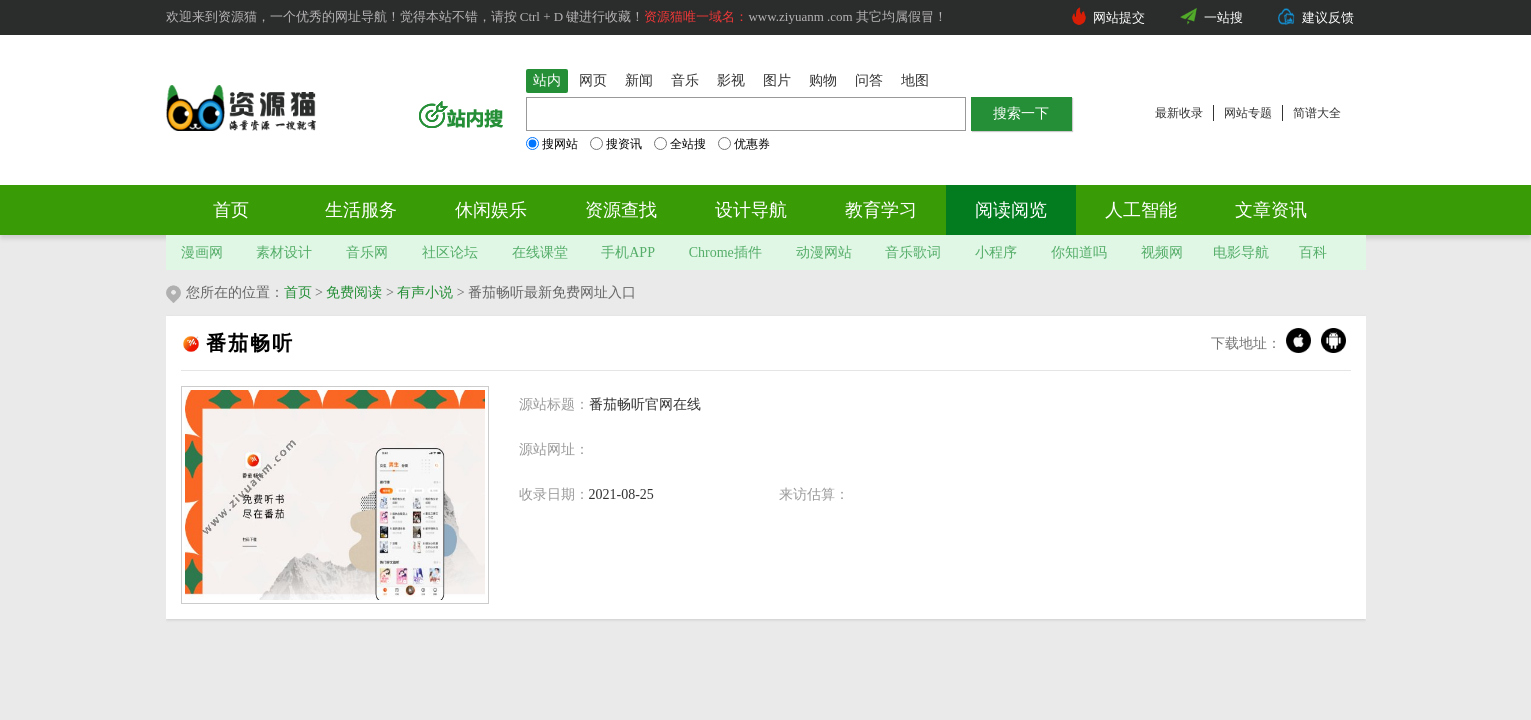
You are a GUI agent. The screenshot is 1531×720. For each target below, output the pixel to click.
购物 (823, 80)
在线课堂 (540, 252)
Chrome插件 (725, 252)
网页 (593, 80)
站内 (547, 80)
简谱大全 (1317, 113)
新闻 (639, 80)
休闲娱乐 (491, 210)
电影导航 (1241, 252)
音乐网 (367, 252)
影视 (731, 80)
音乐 (685, 80)
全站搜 (680, 144)
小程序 (996, 252)
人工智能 (1141, 210)
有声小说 (425, 292)
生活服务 (361, 210)
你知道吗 (1079, 252)
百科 (1313, 252)
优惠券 (744, 144)
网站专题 (1248, 113)
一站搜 (1223, 17)
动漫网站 (824, 252)
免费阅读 (354, 292)
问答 (869, 80)
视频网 (1162, 252)
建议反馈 (1328, 17)
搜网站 (552, 144)
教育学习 (881, 210)
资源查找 (621, 210)
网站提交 (1119, 17)
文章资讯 (1271, 210)
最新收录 (1179, 113)
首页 (231, 210)
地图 (915, 80)
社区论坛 (450, 252)
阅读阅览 (1011, 210)
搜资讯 (616, 144)
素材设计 (284, 252)
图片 (777, 80)
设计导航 (751, 210)
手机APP (628, 252)
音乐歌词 (913, 252)
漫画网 (202, 252)
